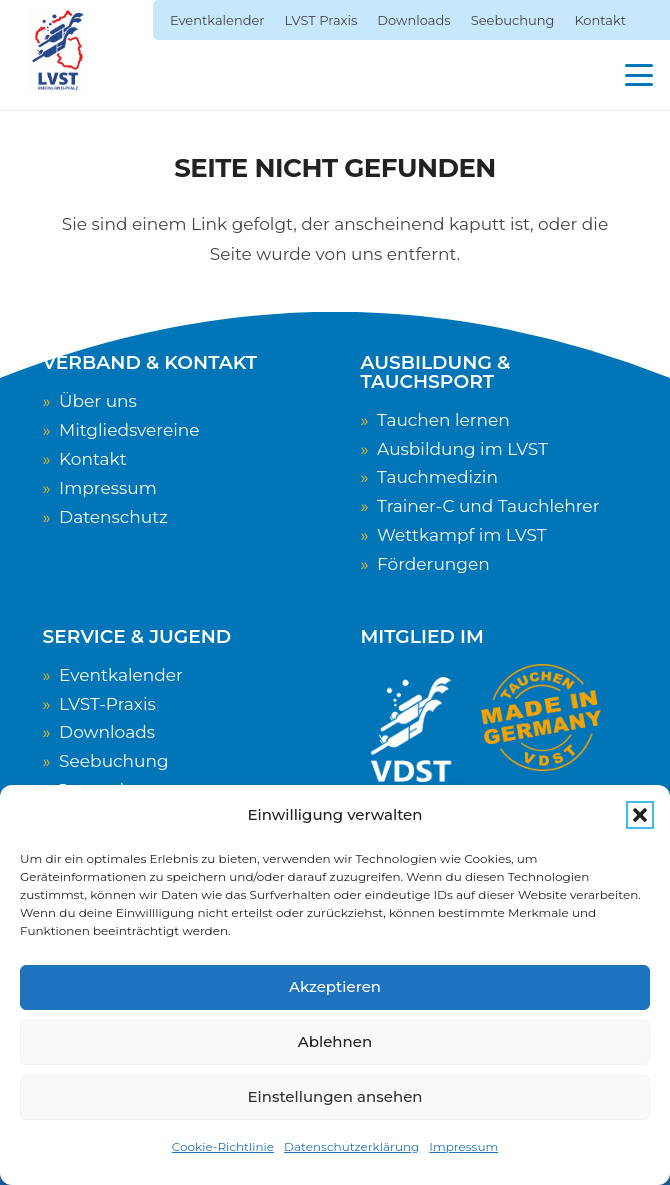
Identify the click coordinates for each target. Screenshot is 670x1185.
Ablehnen (335, 1041)
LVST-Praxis (107, 704)
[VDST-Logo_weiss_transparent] (411, 729)
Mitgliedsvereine (129, 430)
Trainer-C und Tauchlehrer (488, 506)
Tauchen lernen (443, 420)
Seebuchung (113, 761)
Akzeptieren (335, 986)
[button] (640, 815)
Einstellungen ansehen (334, 1096)
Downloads (107, 732)
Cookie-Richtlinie (223, 1146)
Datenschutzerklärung (351, 1146)
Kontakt (93, 459)
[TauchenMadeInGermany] (541, 718)
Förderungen (433, 564)
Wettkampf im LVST (461, 535)
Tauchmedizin (437, 477)
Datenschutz (113, 517)
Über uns (98, 401)
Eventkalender (121, 675)
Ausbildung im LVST (462, 449)
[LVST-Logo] (58, 50)
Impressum (463, 1146)
